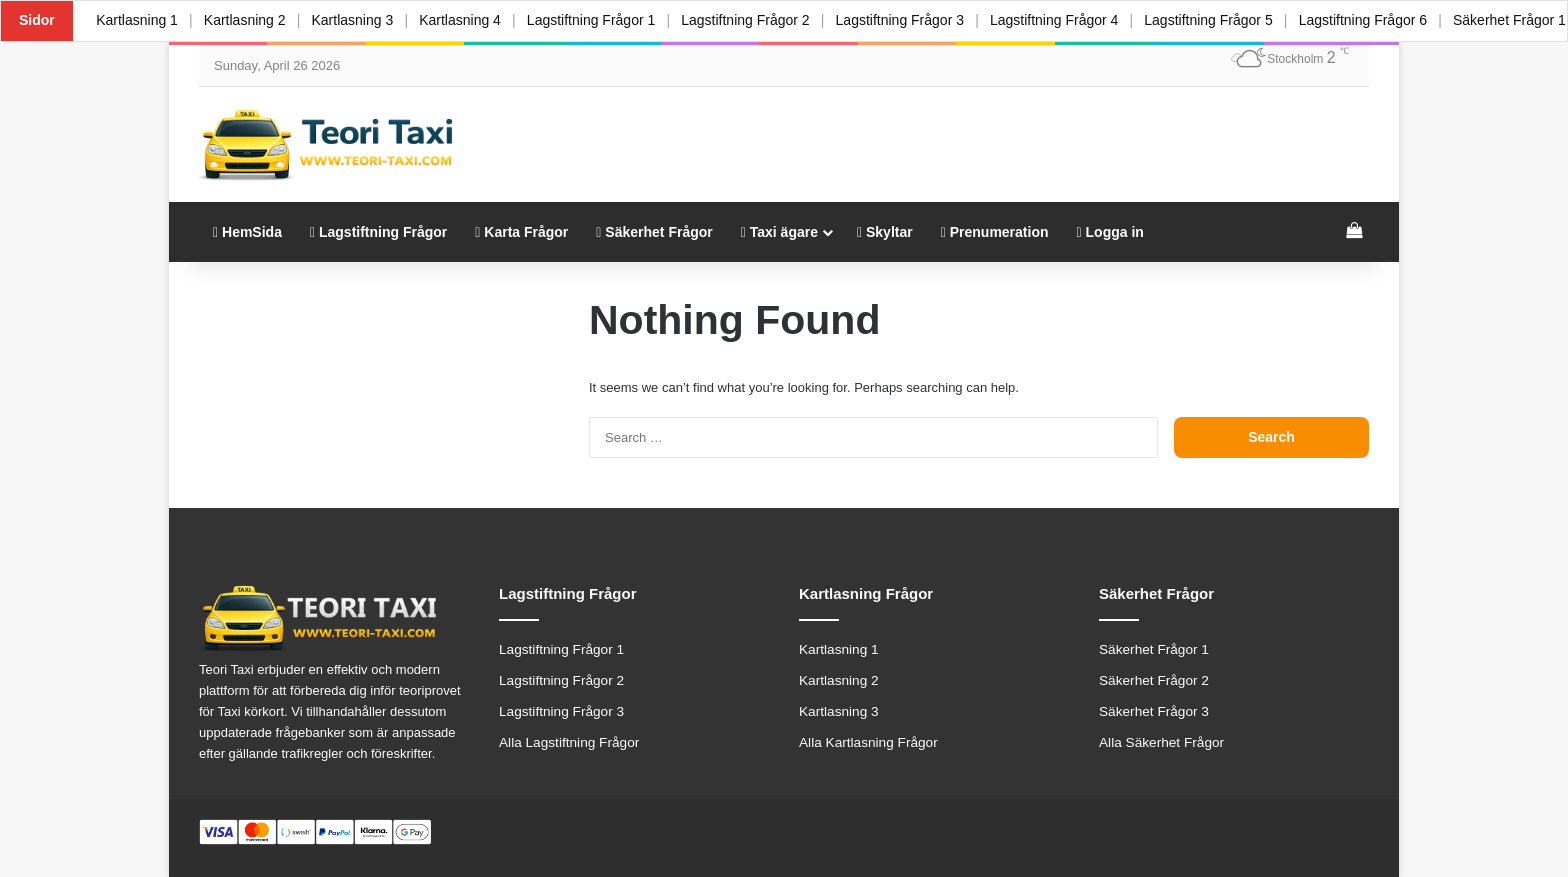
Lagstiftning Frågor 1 (598, 20)
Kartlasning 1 (138, 20)
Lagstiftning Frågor (378, 232)
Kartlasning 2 (247, 20)
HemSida (247, 232)
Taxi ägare (779, 232)
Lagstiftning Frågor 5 (1222, 20)
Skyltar (885, 232)
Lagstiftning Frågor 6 (1378, 20)
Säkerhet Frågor (654, 232)
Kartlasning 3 (357, 20)
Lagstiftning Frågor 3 (910, 20)
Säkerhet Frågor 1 (1154, 649)
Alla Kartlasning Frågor (868, 742)
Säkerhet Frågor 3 (1154, 711)
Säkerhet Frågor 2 (1154, 680)
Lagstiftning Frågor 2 (754, 20)
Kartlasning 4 (466, 20)
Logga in (1110, 232)
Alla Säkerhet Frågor (1161, 742)
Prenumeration (995, 232)
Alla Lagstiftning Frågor (569, 742)
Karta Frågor (521, 232)
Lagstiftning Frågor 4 (1066, 20)
